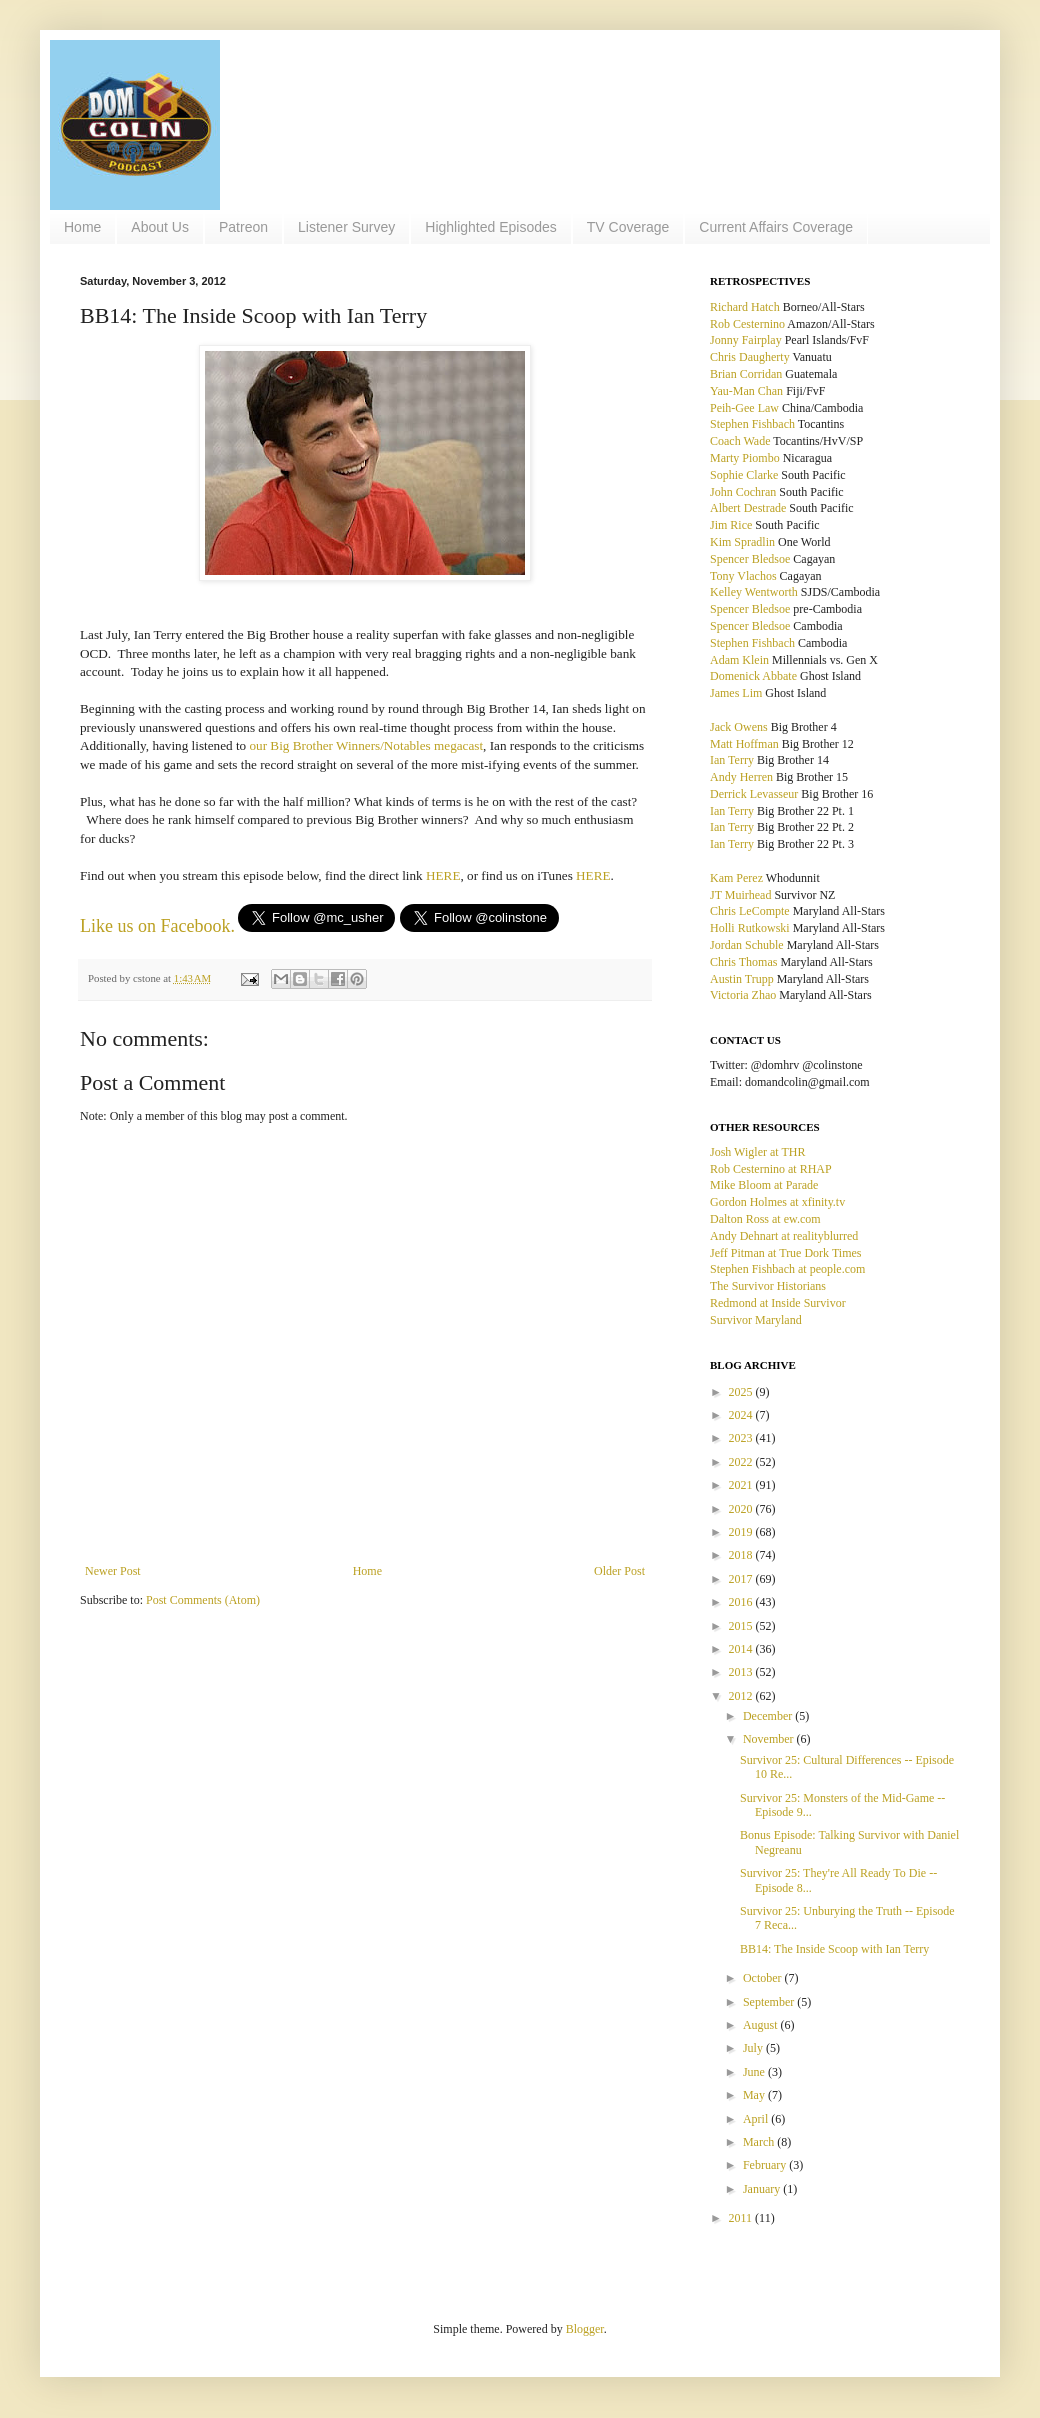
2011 (742, 2218)
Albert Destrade (748, 508)
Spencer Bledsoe (750, 559)
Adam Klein (739, 660)
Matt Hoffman (744, 744)
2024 (742, 1415)
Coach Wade (740, 441)
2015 (742, 1626)
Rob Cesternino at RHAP (771, 1169)
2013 (742, 1672)
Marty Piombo (745, 458)
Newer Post (113, 1571)
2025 (742, 1392)
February (766, 2165)
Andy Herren (741, 777)
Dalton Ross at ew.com (765, 1219)
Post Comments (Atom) (203, 1600)
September (770, 2002)
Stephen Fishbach (752, 424)
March (760, 2142)
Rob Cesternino (747, 324)
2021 (742, 1485)
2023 (742, 1438)
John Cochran (743, 492)
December (769, 1716)
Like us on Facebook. (157, 926)
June (755, 2072)
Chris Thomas (743, 962)
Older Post (619, 1571)
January (763, 2189)
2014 (742, 1649)
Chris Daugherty (750, 357)
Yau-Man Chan (746, 391)
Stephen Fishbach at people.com (787, 1269)
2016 (742, 1602)
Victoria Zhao (743, 995)
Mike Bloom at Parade (764, 1185)
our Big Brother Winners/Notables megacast (366, 745)
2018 (742, 1555)
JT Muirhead (740, 895)
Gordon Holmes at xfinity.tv (777, 1202)
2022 (742, 1462)
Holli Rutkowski (750, 928)
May (755, 2095)
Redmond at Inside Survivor (778, 1303)
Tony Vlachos (743, 576)
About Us (160, 227)
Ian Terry (732, 760)
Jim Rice (731, 525)
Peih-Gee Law (744, 408)
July (754, 2048)
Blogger (585, 2329)
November (770, 1739)
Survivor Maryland (756, 1320)
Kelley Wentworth (754, 592)
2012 (742, 1696)
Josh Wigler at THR (757, 1152)
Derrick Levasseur (754, 794)
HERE (443, 875)
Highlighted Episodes (491, 227)
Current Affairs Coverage (776, 227)
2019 (742, 1532)
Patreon (243, 227)
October (764, 1978)
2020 (742, 1509)
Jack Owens (739, 727)
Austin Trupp (742, 979)
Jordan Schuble (747, 945)
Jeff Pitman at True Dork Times (785, 1253)
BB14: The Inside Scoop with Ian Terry (834, 1949)
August (762, 2025)
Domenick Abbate (753, 676)
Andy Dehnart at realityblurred (784, 1236)
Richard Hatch (745, 307)
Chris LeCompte (750, 911)
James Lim (736, 693)
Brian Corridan (746, 374)
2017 (742, 1579)
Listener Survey (346, 227)
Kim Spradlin (742, 542)
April (757, 2119)
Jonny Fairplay (746, 340)
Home (82, 227)
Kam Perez (736, 878)
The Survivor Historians (768, 1286)
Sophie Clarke (744, 475)
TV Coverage (628, 227)
